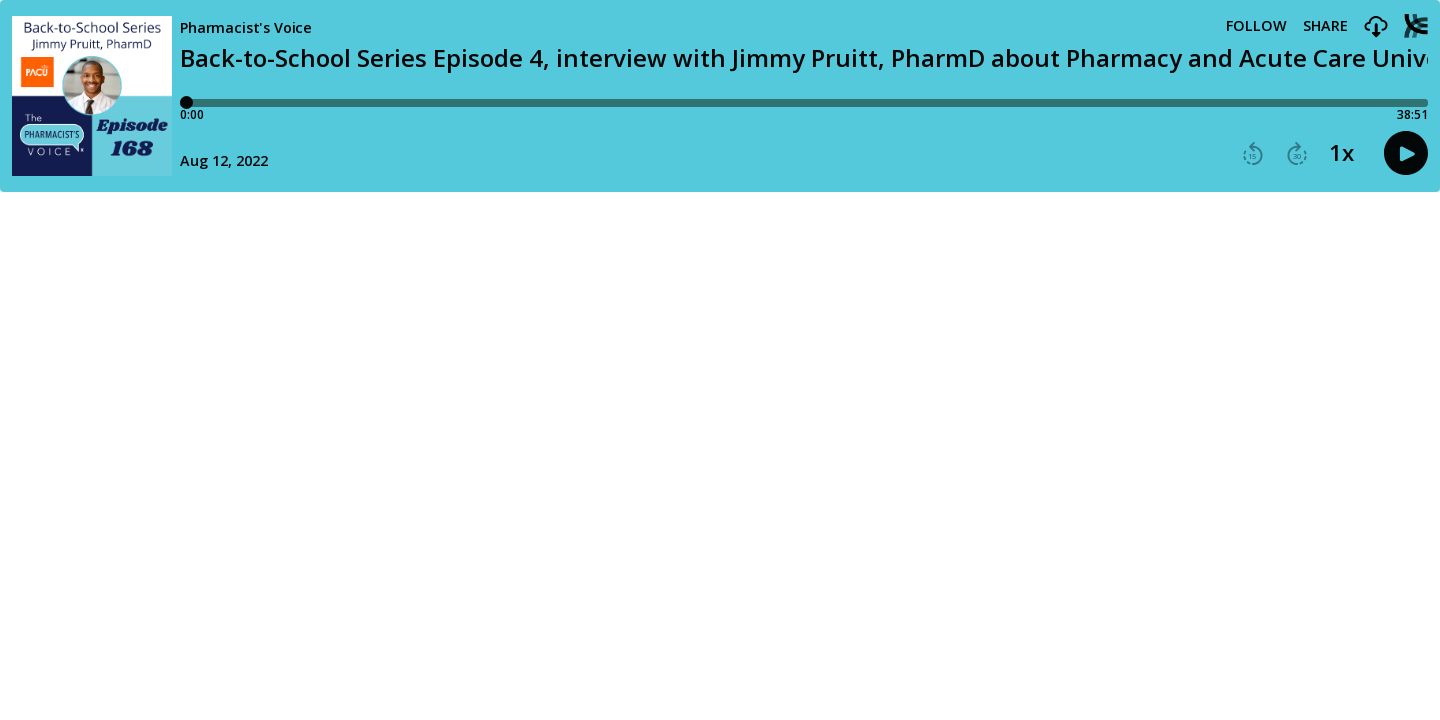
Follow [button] (1256, 26)
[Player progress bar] (804, 103)
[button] (1376, 27)
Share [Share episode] (1325, 26)
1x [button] (1341, 153)
